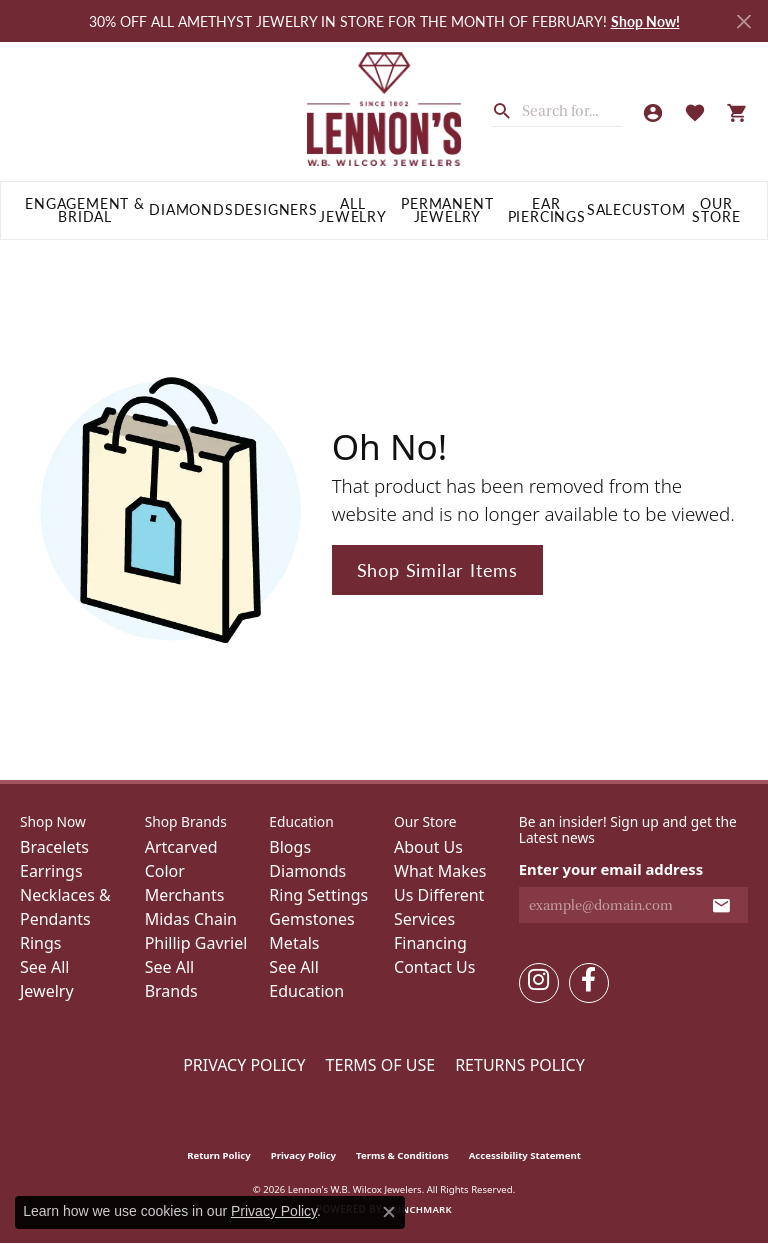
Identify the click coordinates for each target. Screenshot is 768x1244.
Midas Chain (191, 919)
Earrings (51, 871)
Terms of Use (381, 1065)
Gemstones (311, 919)
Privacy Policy (244, 1065)
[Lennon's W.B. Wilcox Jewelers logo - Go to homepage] (384, 111)
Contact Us (434, 967)
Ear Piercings (547, 210)
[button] (653, 112)
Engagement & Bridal (85, 210)
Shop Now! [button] (645, 21)
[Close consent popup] (389, 1212)
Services (424, 919)
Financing (430, 943)
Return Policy (219, 1155)
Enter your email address (611, 869)
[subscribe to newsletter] (721, 905)
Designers (276, 209)
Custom (654, 209)
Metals (294, 943)
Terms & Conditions (402, 1155)
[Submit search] (507, 109)
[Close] (743, 21)
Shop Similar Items (437, 569)
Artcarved (181, 847)
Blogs (290, 847)
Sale (604, 209)
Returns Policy (520, 1065)
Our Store (716, 210)
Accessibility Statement (525, 1155)
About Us (428, 847)
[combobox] (572, 111)
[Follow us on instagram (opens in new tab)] (539, 983)
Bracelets (54, 847)
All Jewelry (353, 210)
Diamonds (191, 209)
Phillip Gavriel (196, 943)
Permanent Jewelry (447, 210)
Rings (40, 943)
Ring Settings (318, 895)
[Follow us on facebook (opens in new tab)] (589, 983)
